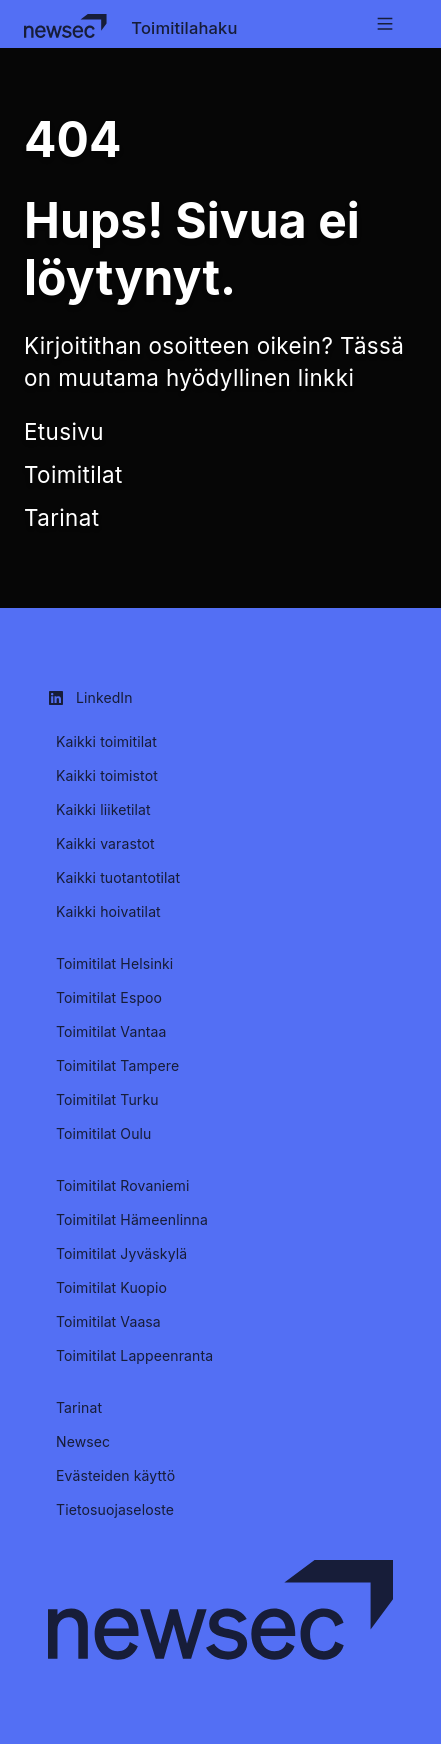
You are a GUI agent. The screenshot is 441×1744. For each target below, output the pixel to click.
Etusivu (64, 431)
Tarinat (61, 517)
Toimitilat (73, 474)
